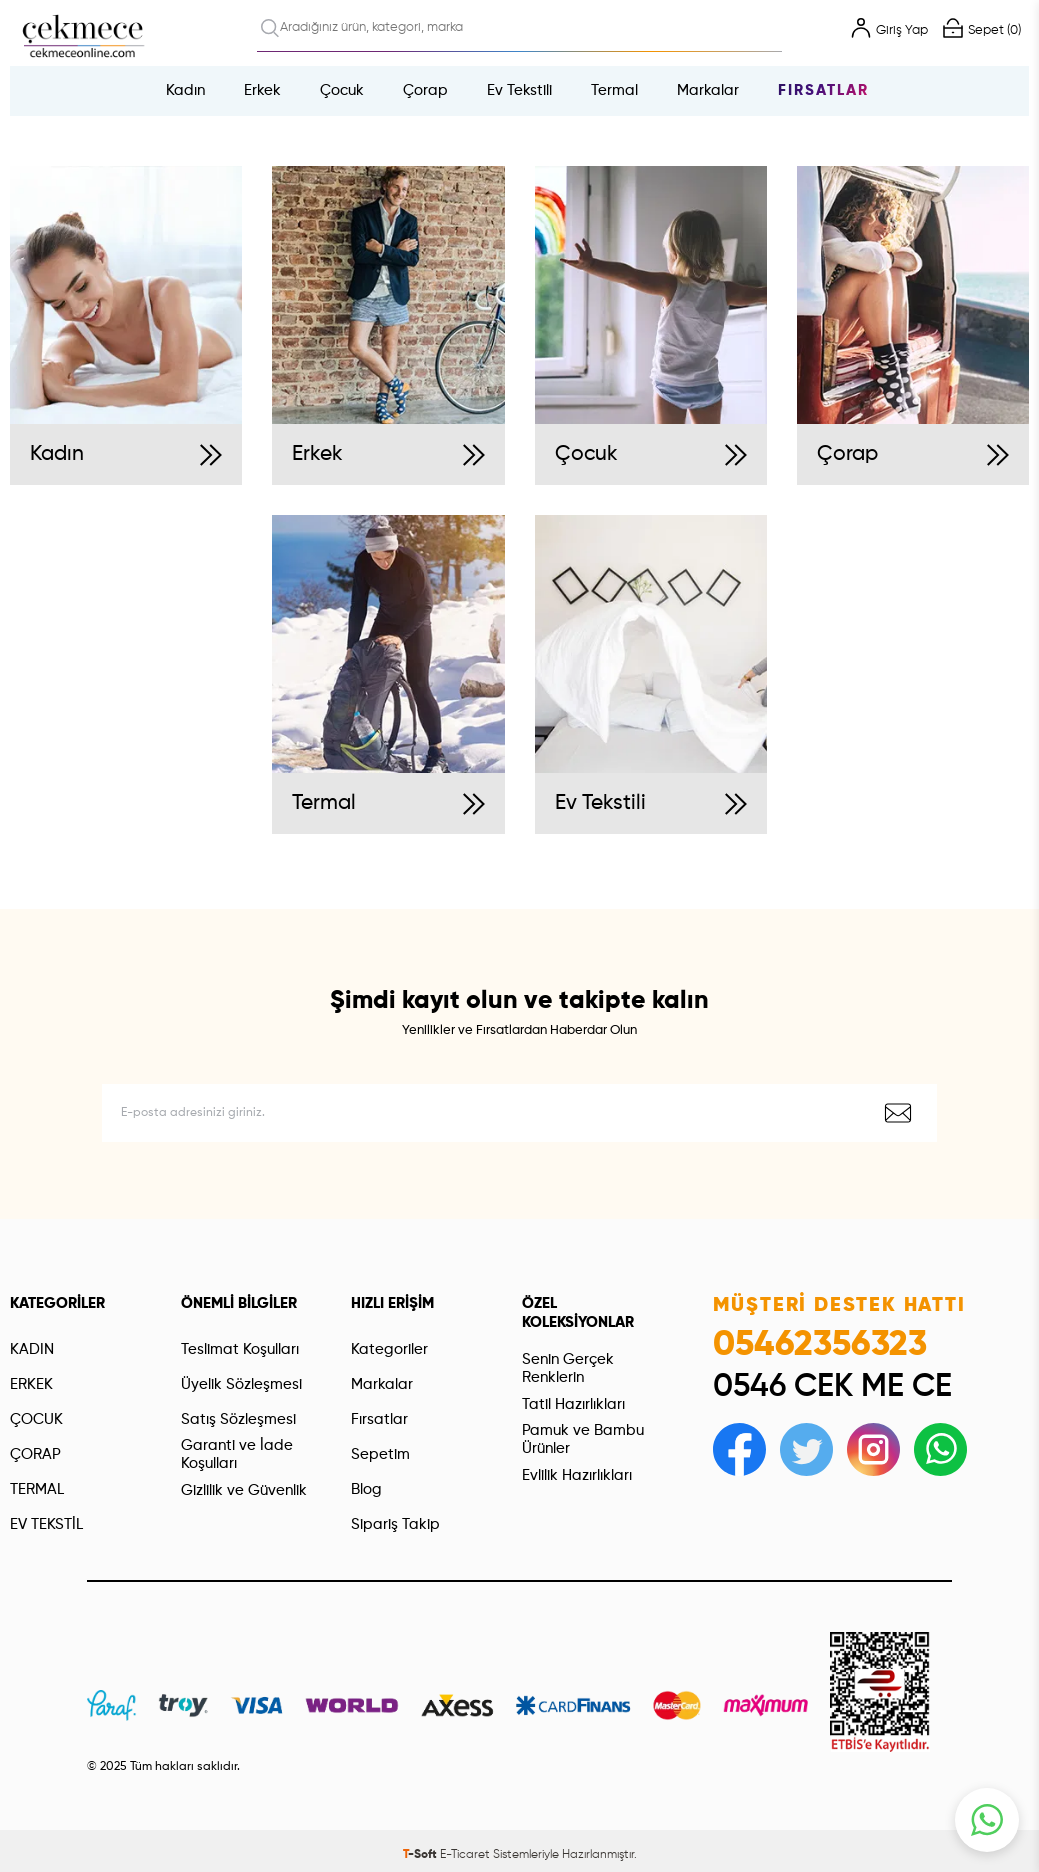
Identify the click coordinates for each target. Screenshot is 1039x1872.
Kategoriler (389, 1349)
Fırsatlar (823, 90)
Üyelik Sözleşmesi (241, 1384)
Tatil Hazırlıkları (573, 1404)
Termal (614, 90)
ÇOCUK (36, 1419)
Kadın (185, 90)
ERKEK (31, 1384)
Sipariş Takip (395, 1524)
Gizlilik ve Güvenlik (244, 1490)
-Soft (421, 1855)
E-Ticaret (465, 1855)
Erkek (262, 90)
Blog (366, 1489)
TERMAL (37, 1489)
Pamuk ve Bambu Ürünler (583, 1439)
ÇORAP (35, 1454)
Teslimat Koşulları (240, 1349)
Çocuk (342, 90)
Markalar (708, 90)
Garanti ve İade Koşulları (237, 1454)
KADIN (32, 1349)
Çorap (425, 90)
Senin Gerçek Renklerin (568, 1368)
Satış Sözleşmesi (238, 1419)
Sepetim (380, 1454)
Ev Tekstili (519, 90)
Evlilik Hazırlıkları (577, 1475)
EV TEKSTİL (46, 1524)
